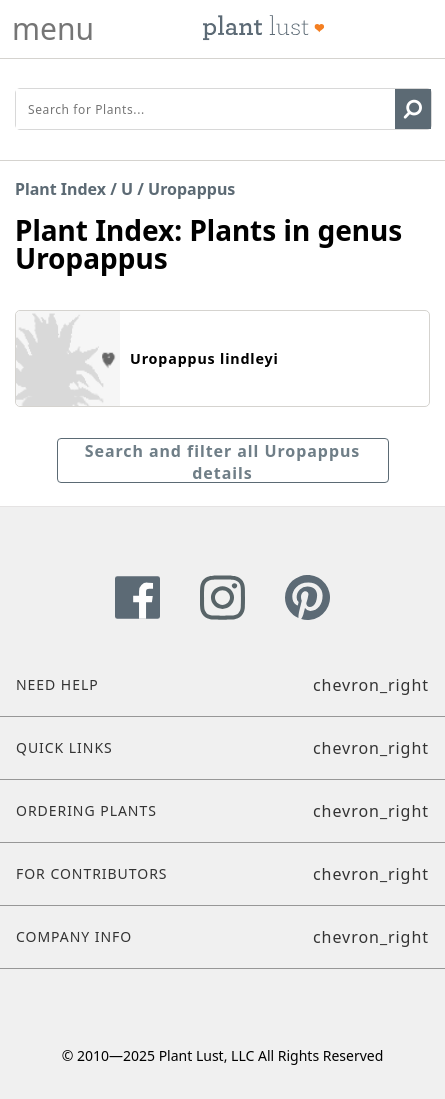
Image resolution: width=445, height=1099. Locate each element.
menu (53, 29)
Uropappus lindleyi (204, 358)
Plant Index (60, 189)
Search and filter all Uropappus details (223, 461)
